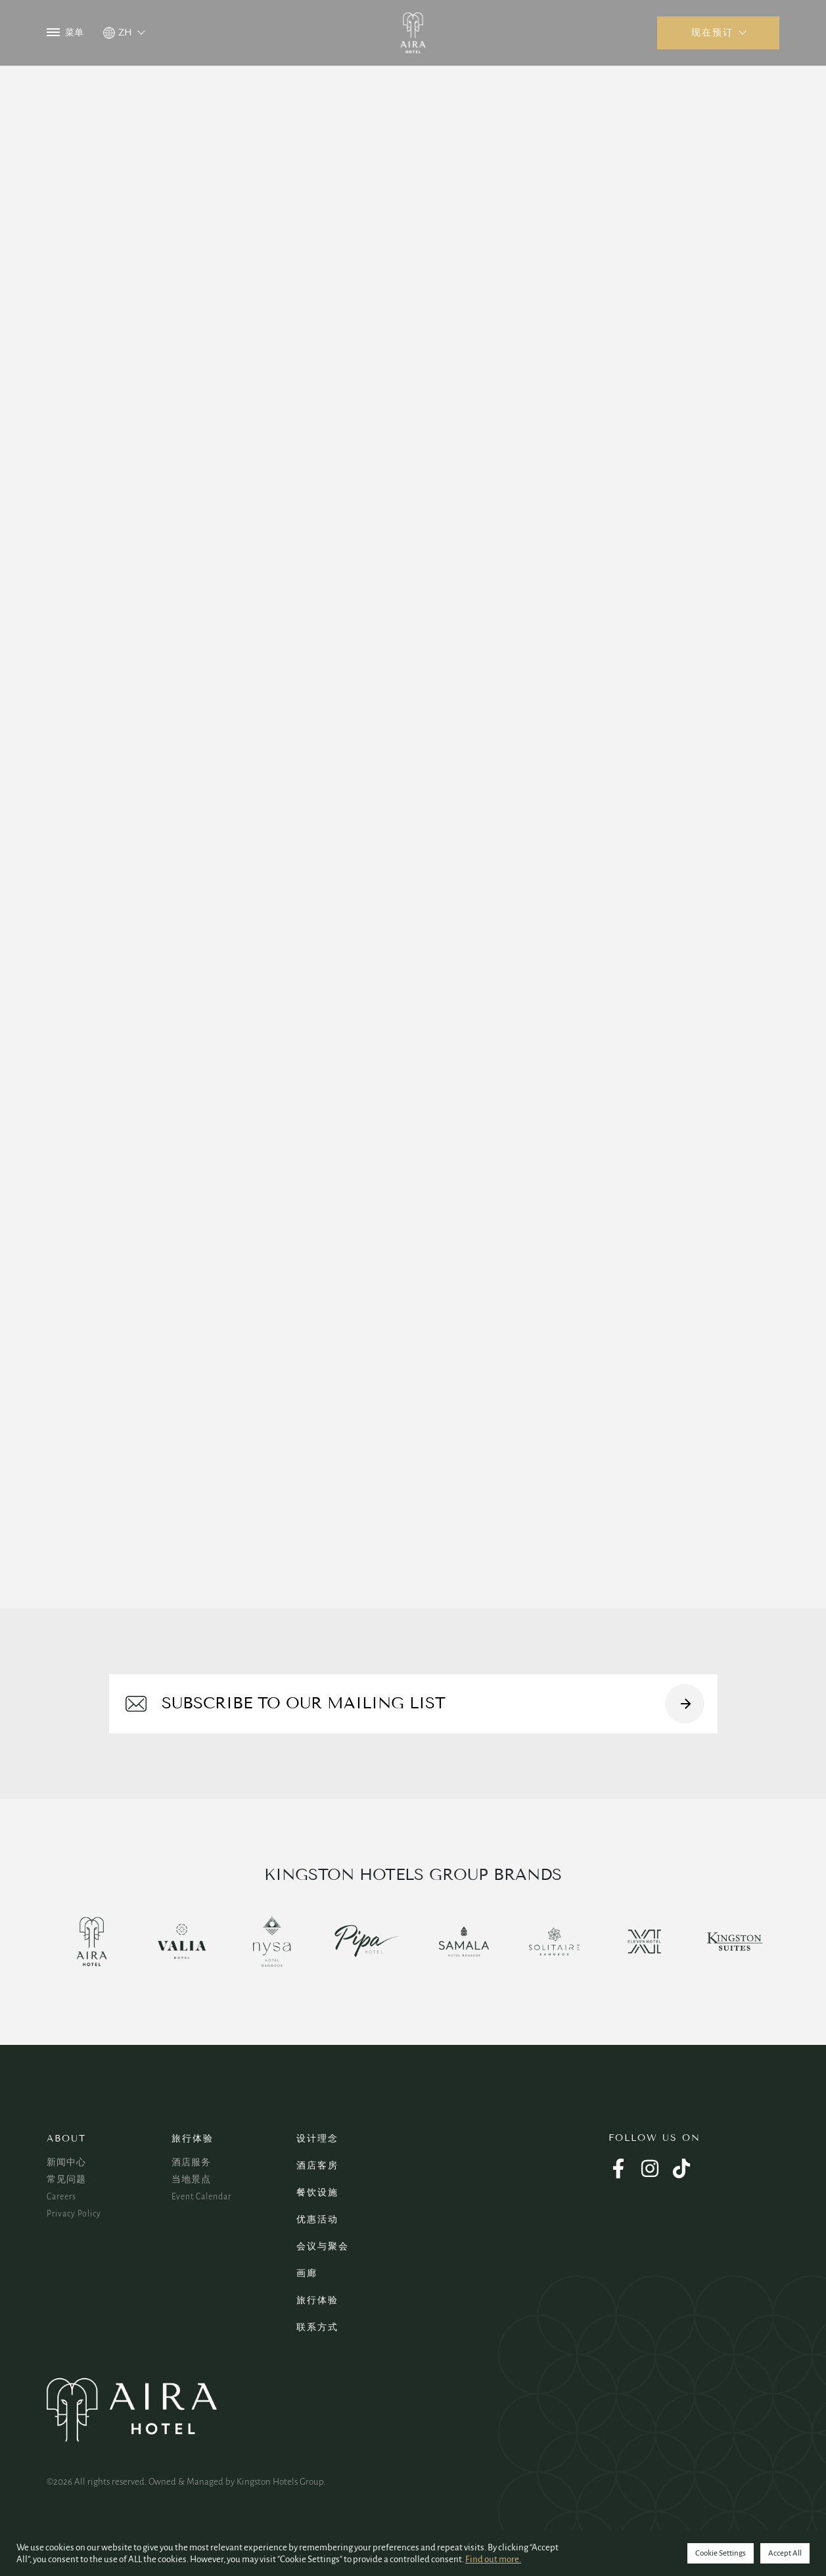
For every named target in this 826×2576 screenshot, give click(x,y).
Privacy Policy (74, 2213)
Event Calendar (201, 2196)
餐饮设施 (317, 2192)
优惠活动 (317, 2219)
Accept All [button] (785, 2553)
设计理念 (317, 2138)
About (66, 2138)
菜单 (65, 32)
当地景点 (191, 2179)
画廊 (306, 2273)
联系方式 (317, 2327)
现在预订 (712, 32)
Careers (61, 2196)
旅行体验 (193, 2138)
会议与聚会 (322, 2246)
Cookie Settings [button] (720, 2553)
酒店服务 (191, 2162)
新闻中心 (66, 2162)
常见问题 (66, 2179)
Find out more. (493, 2559)
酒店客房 (317, 2165)
